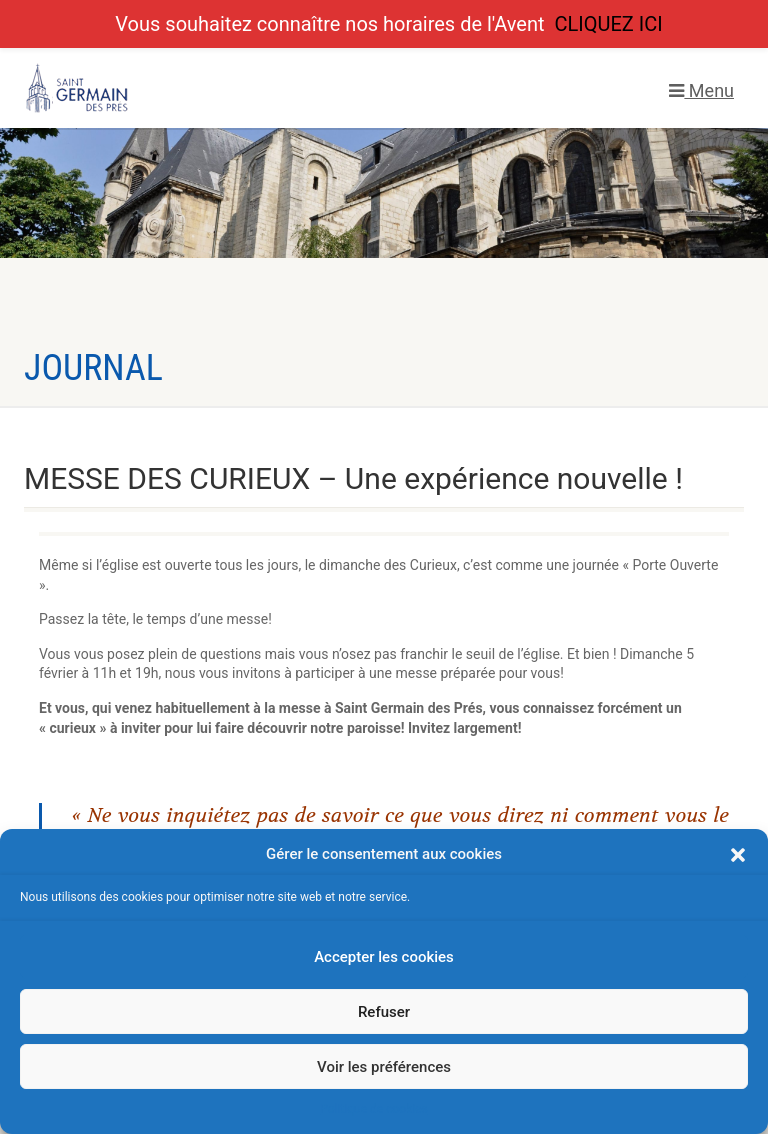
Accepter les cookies (384, 957)
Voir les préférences (384, 1067)
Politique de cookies (373, 1109)
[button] (738, 855)
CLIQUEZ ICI (608, 24)
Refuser (384, 1012)
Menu (701, 90)
